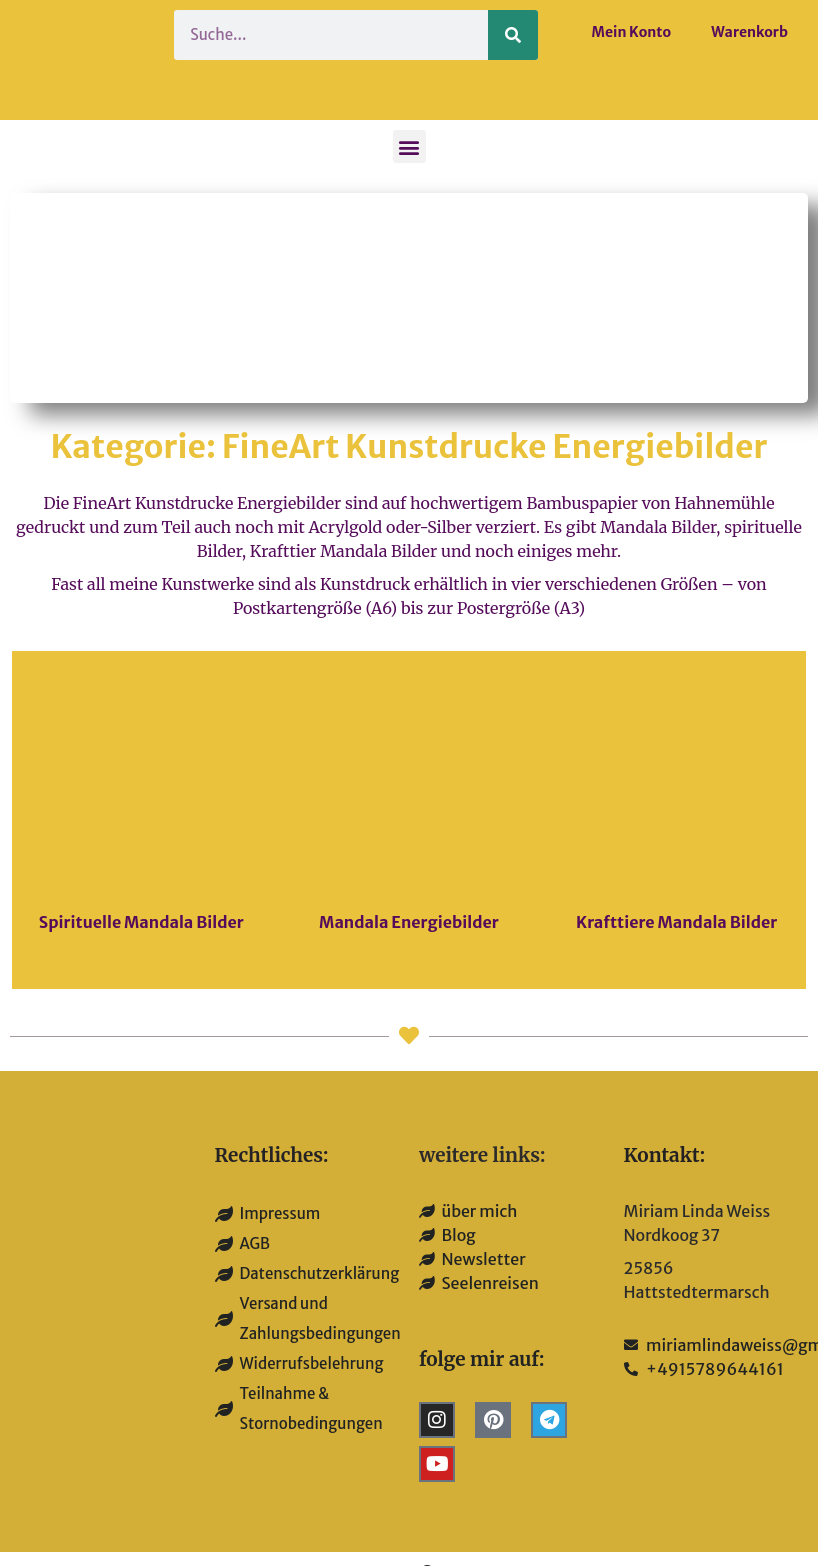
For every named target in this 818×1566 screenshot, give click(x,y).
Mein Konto (632, 32)
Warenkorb (749, 32)
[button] (409, 146)
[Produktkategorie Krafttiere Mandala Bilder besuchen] (676, 820)
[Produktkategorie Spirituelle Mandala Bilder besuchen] (141, 820)
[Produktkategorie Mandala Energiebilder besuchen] (409, 820)
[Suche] (513, 35)
